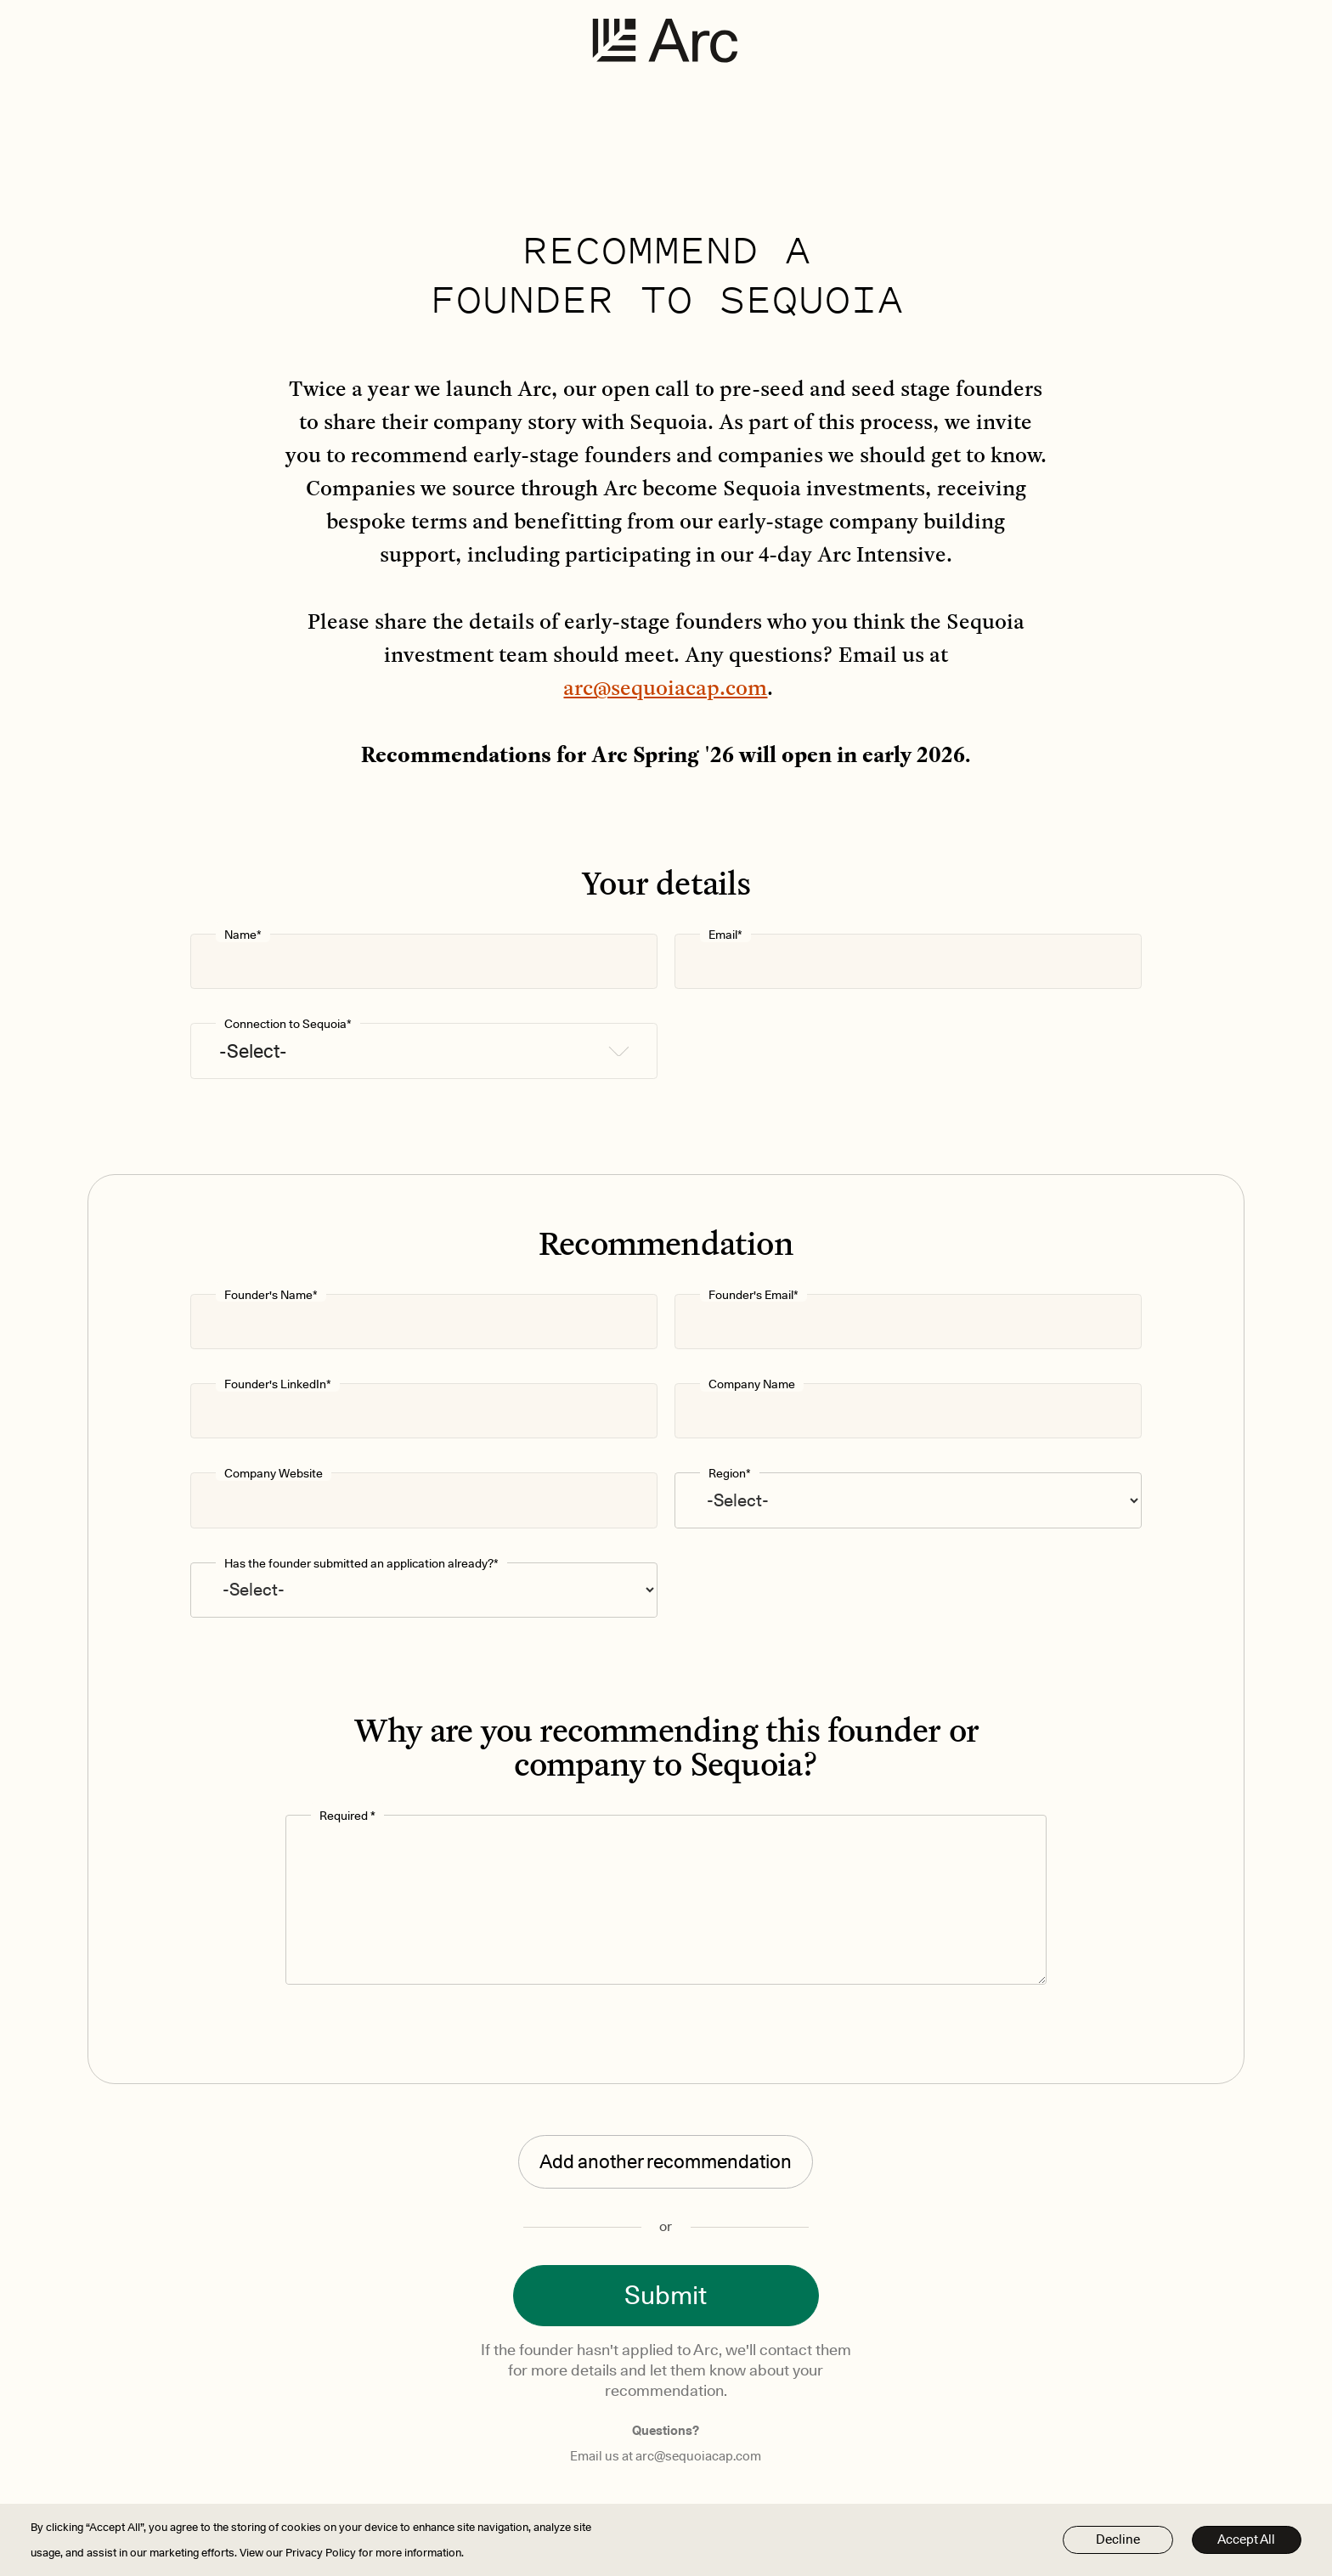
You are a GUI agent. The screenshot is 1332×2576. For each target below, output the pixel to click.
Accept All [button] (1246, 2539)
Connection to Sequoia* (288, 1024)
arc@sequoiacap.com (665, 687)
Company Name (751, 1384)
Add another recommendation (665, 2161)
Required (347, 1816)
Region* (729, 1473)
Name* (243, 935)
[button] (424, 1050)
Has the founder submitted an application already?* (361, 1563)
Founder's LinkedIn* (277, 1384)
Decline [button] (1118, 2539)
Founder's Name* (271, 1295)
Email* (725, 935)
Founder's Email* (753, 1295)
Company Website (273, 1473)
